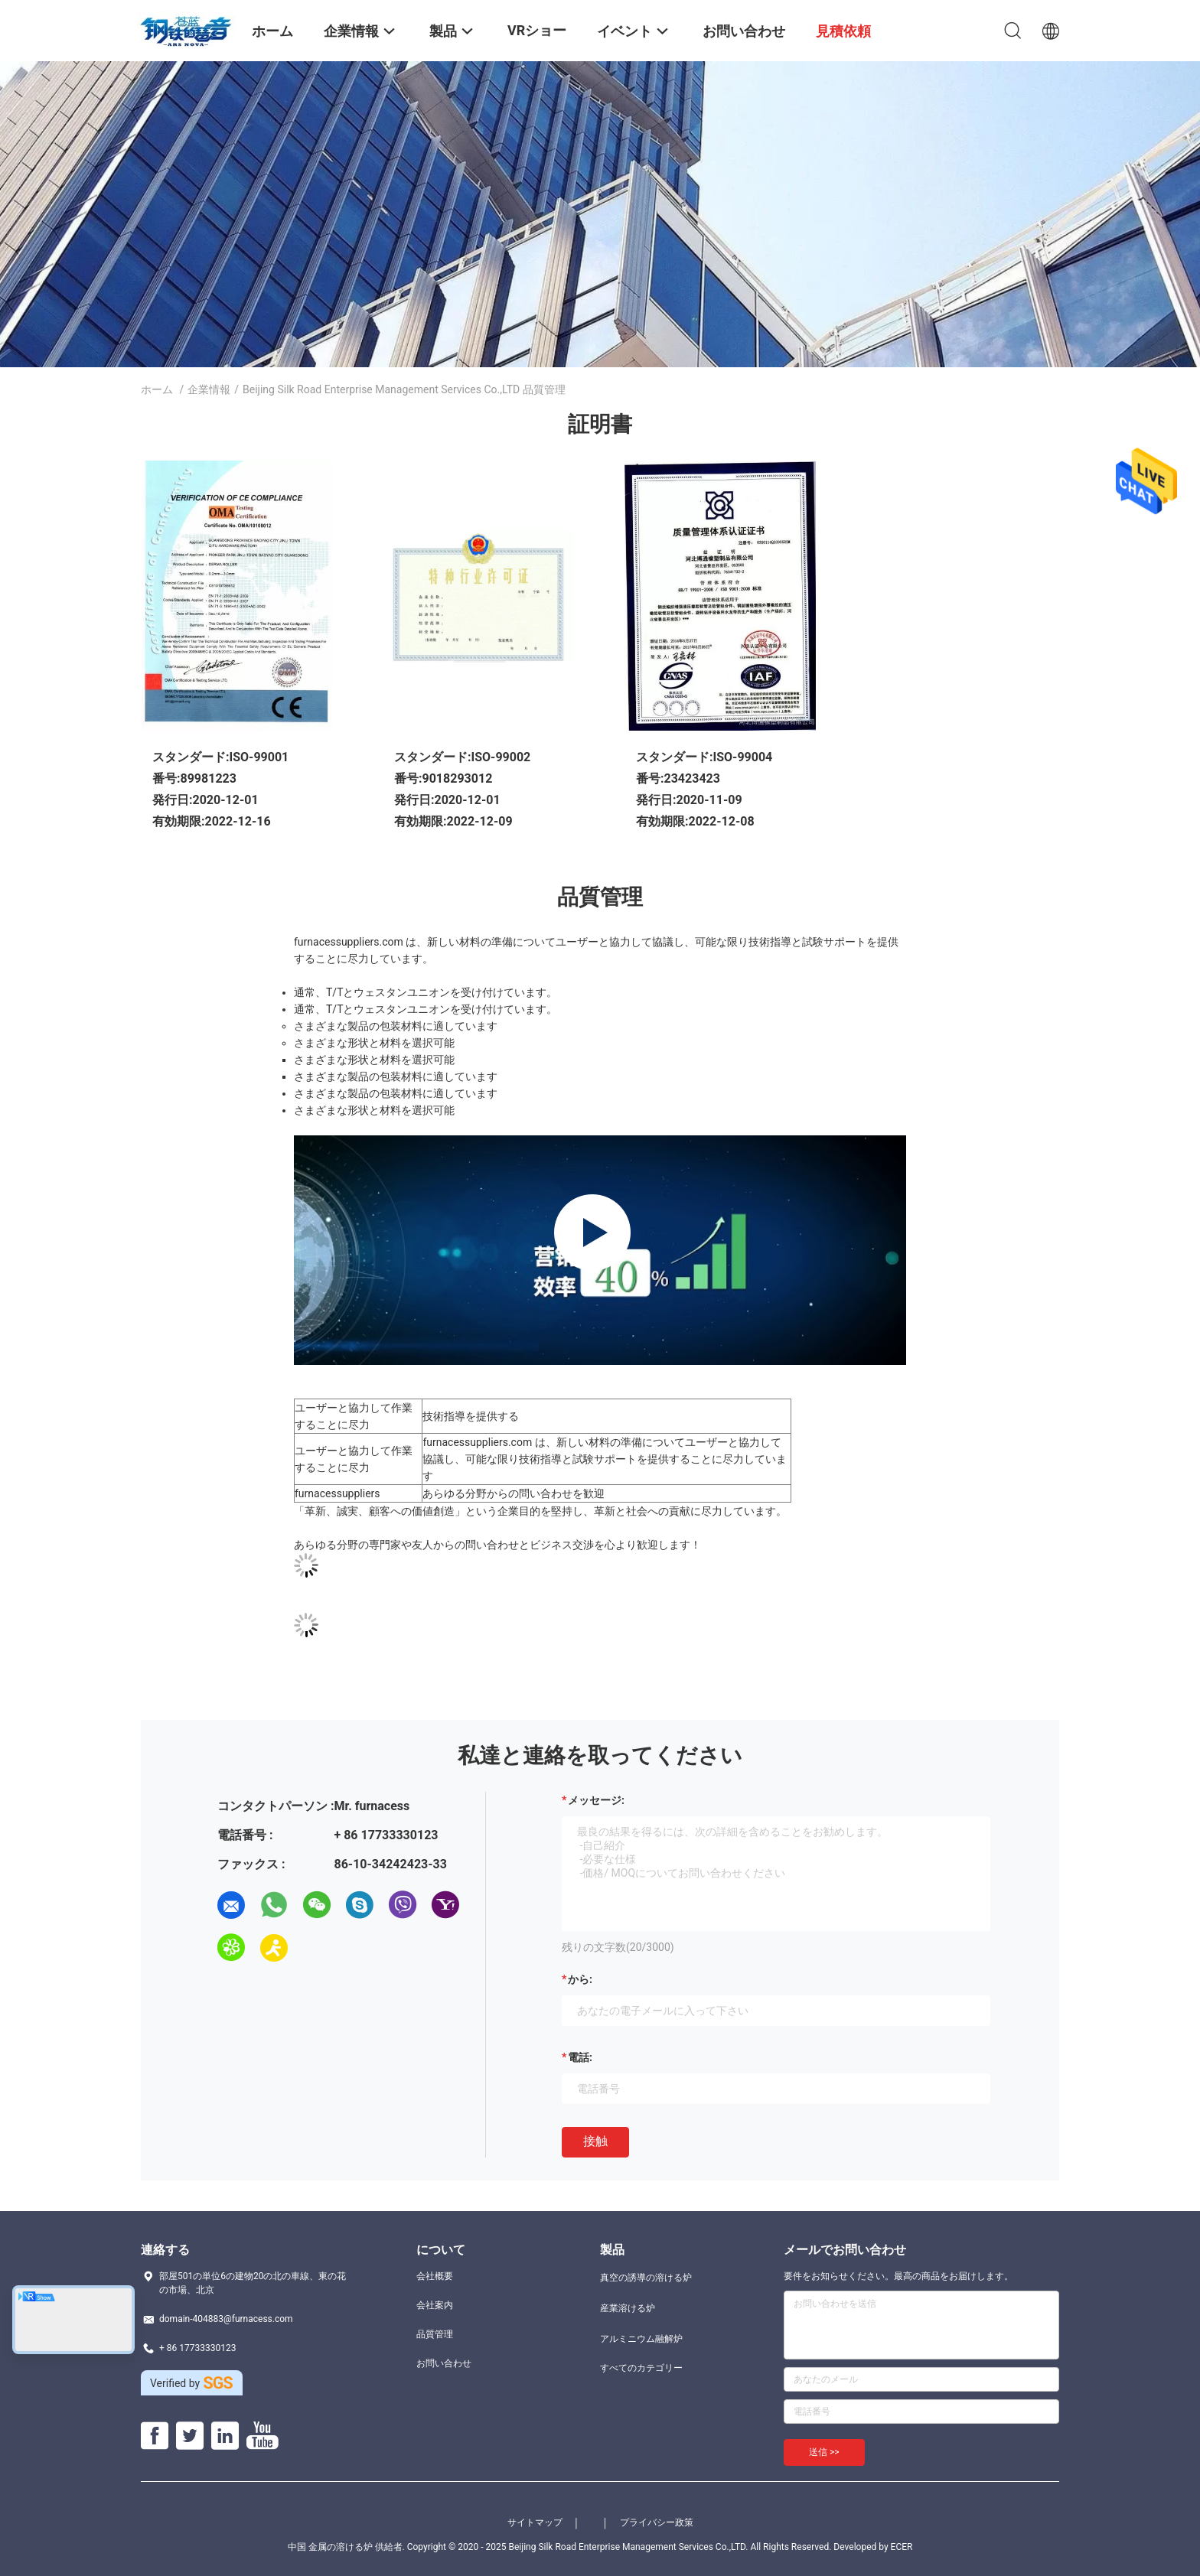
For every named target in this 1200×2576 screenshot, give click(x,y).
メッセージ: (596, 1800)
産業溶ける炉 (627, 2308)
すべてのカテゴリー (641, 2368)
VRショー (536, 30)
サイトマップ (534, 2522)
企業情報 (209, 389)
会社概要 (434, 2276)
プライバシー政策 (656, 2522)
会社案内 (434, 2305)
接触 (595, 2141)
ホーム (157, 389)
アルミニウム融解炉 (641, 2338)
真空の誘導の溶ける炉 (646, 2277)
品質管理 (434, 2334)
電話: (580, 2057)
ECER (902, 2547)
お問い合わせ (443, 2363)
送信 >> (824, 2452)
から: (580, 1979)
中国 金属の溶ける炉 (330, 2547)
